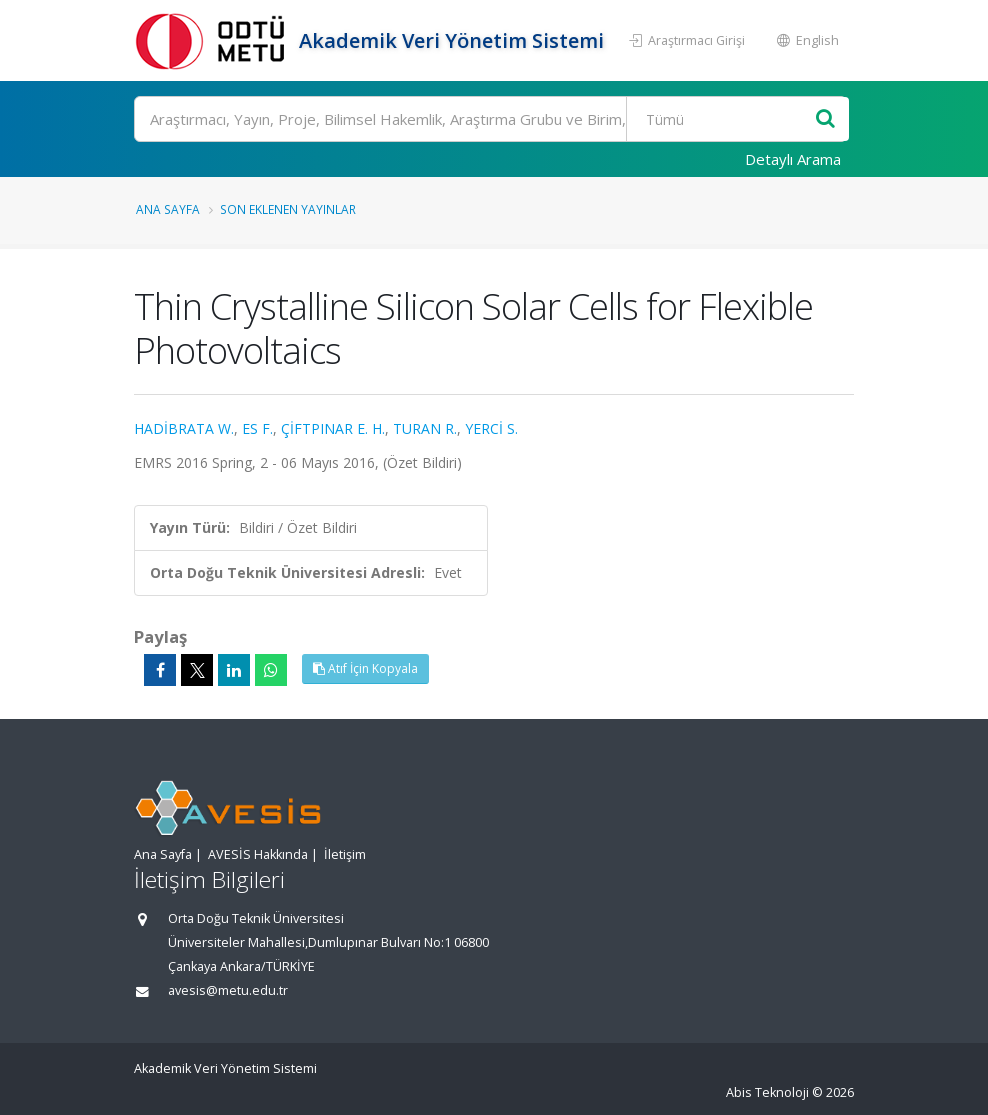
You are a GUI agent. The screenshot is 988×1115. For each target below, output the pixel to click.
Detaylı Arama (793, 159)
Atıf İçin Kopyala (365, 668)
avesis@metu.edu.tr (228, 990)
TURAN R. (425, 428)
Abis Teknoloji (767, 1092)
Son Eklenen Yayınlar (288, 209)
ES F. (257, 428)
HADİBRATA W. (184, 428)
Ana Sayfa (168, 209)
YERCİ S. (491, 428)
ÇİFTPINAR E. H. (333, 428)
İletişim (345, 854)
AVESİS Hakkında (258, 854)
